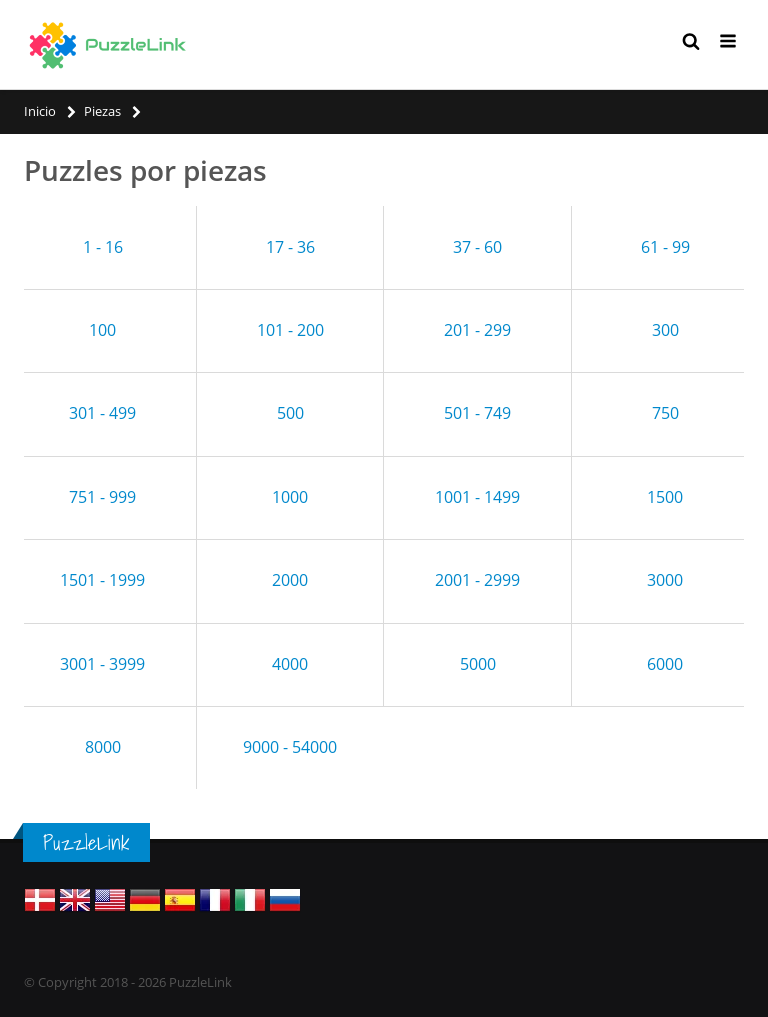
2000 (290, 580)
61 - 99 (665, 247)
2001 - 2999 (477, 580)
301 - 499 (102, 413)
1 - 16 (103, 247)
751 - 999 (102, 497)
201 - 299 (477, 330)
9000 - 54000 (290, 747)
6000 (665, 664)
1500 (665, 497)
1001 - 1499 (477, 497)
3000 (665, 580)
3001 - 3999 (102, 664)
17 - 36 (290, 247)
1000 (290, 497)
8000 (103, 747)
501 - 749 (477, 413)
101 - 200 (290, 330)
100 (102, 330)
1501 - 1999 (102, 580)
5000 (478, 664)
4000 (290, 664)
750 (665, 413)
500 (290, 413)
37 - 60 (477, 247)
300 (665, 330)
